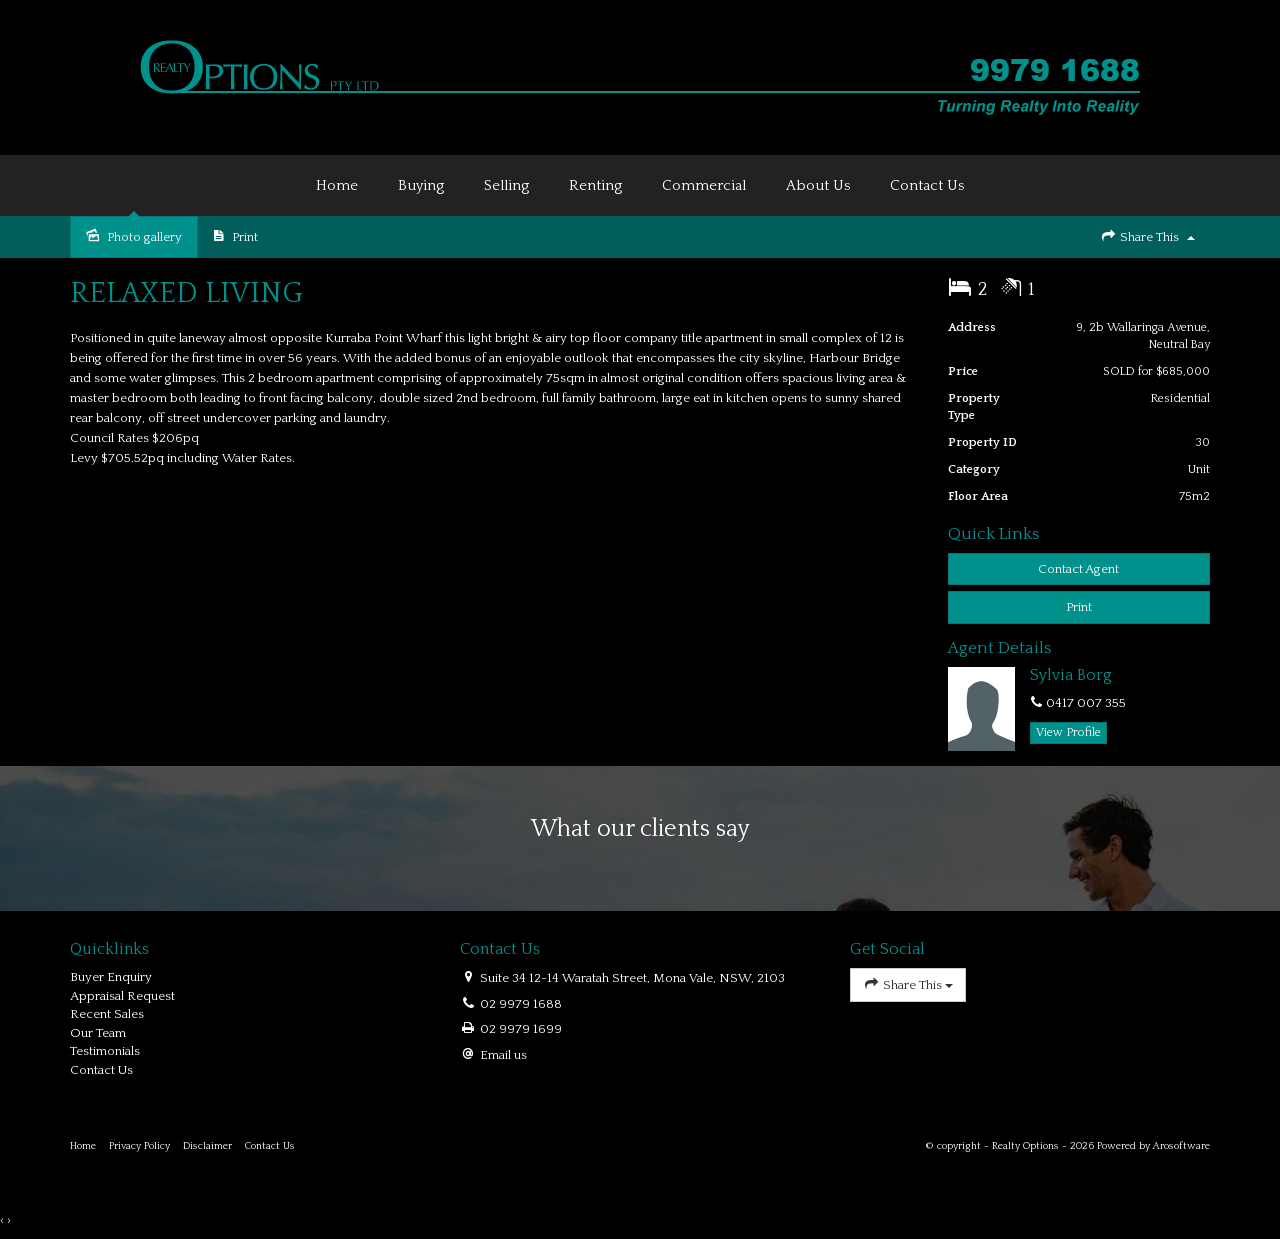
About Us (818, 185)
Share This (1147, 236)
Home (337, 185)
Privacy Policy (139, 1146)
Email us (503, 1055)
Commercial (704, 185)
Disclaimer (207, 1146)
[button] (1079, 607)
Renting (595, 185)
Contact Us (927, 185)
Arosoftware (1181, 1146)
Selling (506, 185)
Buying (421, 185)
